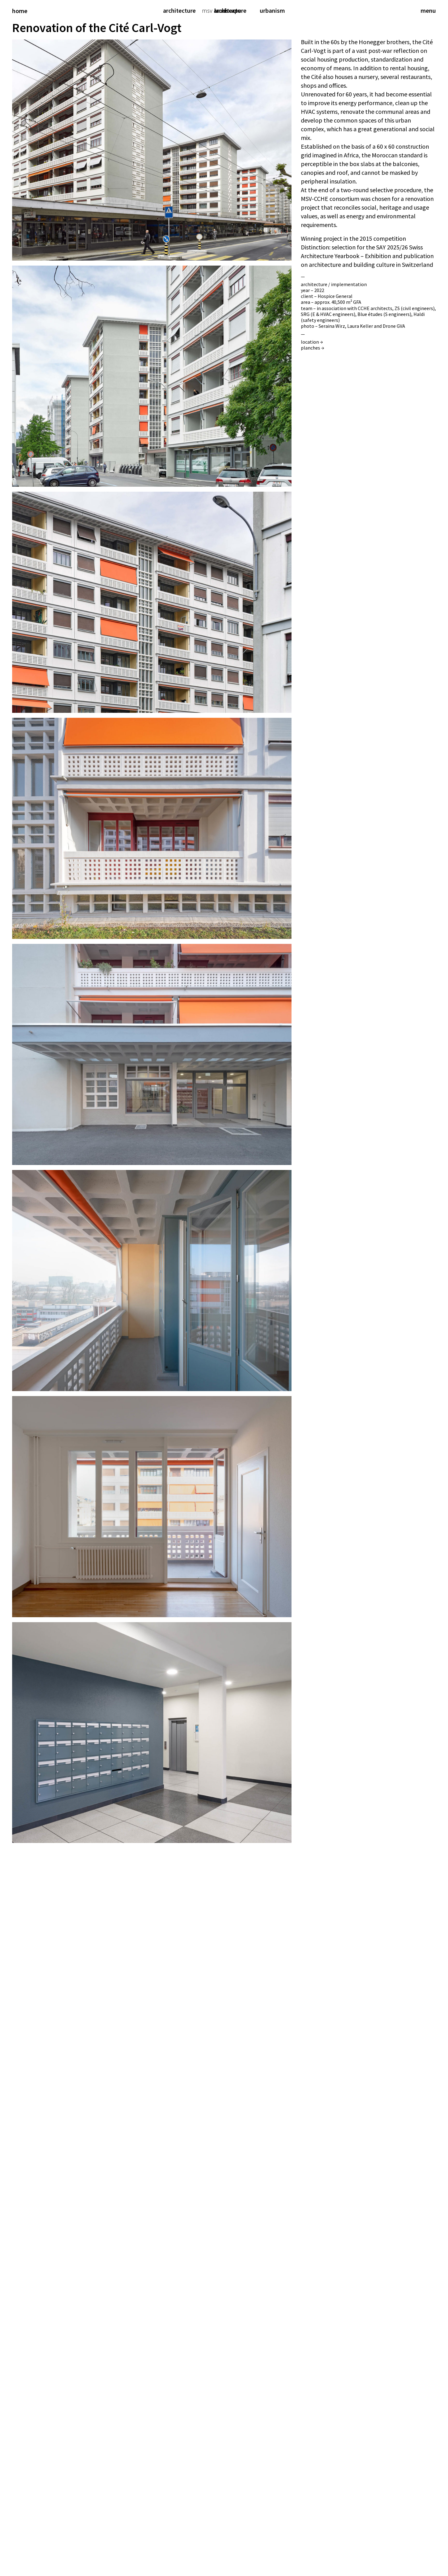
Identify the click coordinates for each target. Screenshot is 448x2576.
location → (312, 342)
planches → (312, 348)
